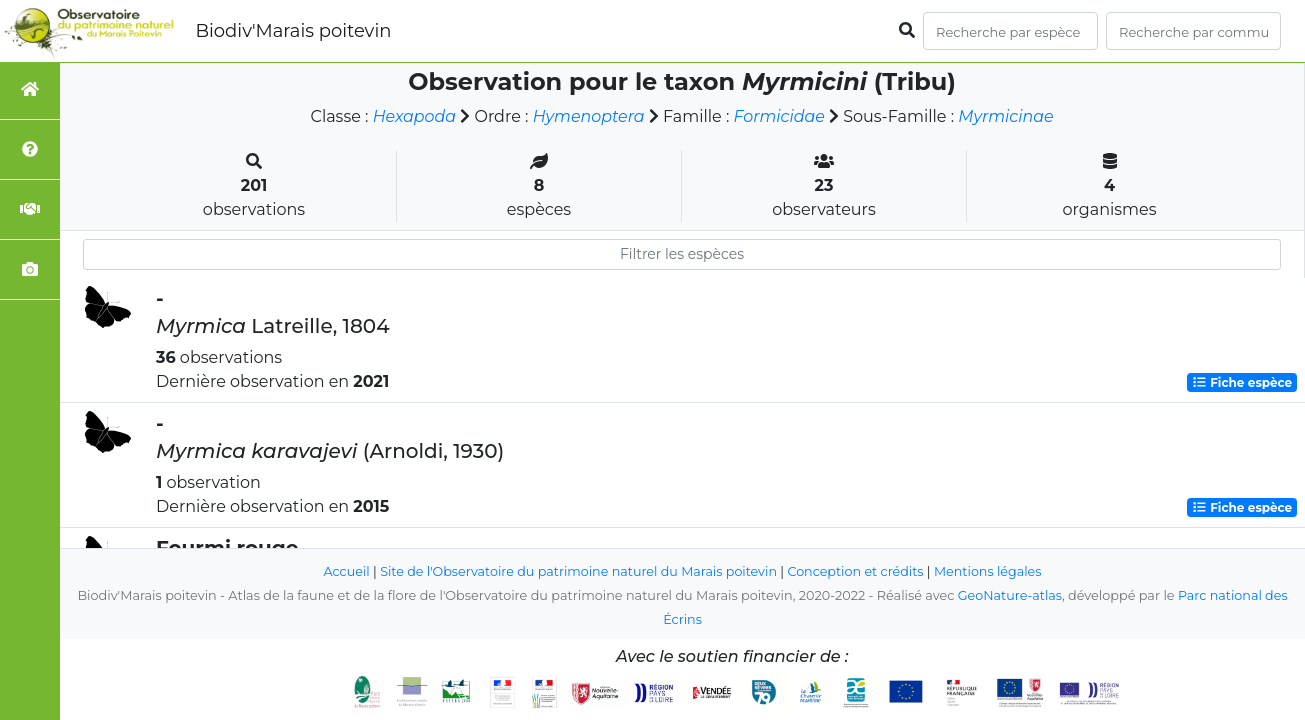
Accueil (344, 571)
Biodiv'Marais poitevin (293, 31)
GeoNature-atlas (1009, 595)
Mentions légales (990, 571)
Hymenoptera (588, 116)
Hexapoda (413, 116)
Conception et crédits (856, 571)
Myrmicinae (1007, 116)
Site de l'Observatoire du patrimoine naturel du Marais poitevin (578, 571)
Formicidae (780, 116)
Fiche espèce (1242, 382)
